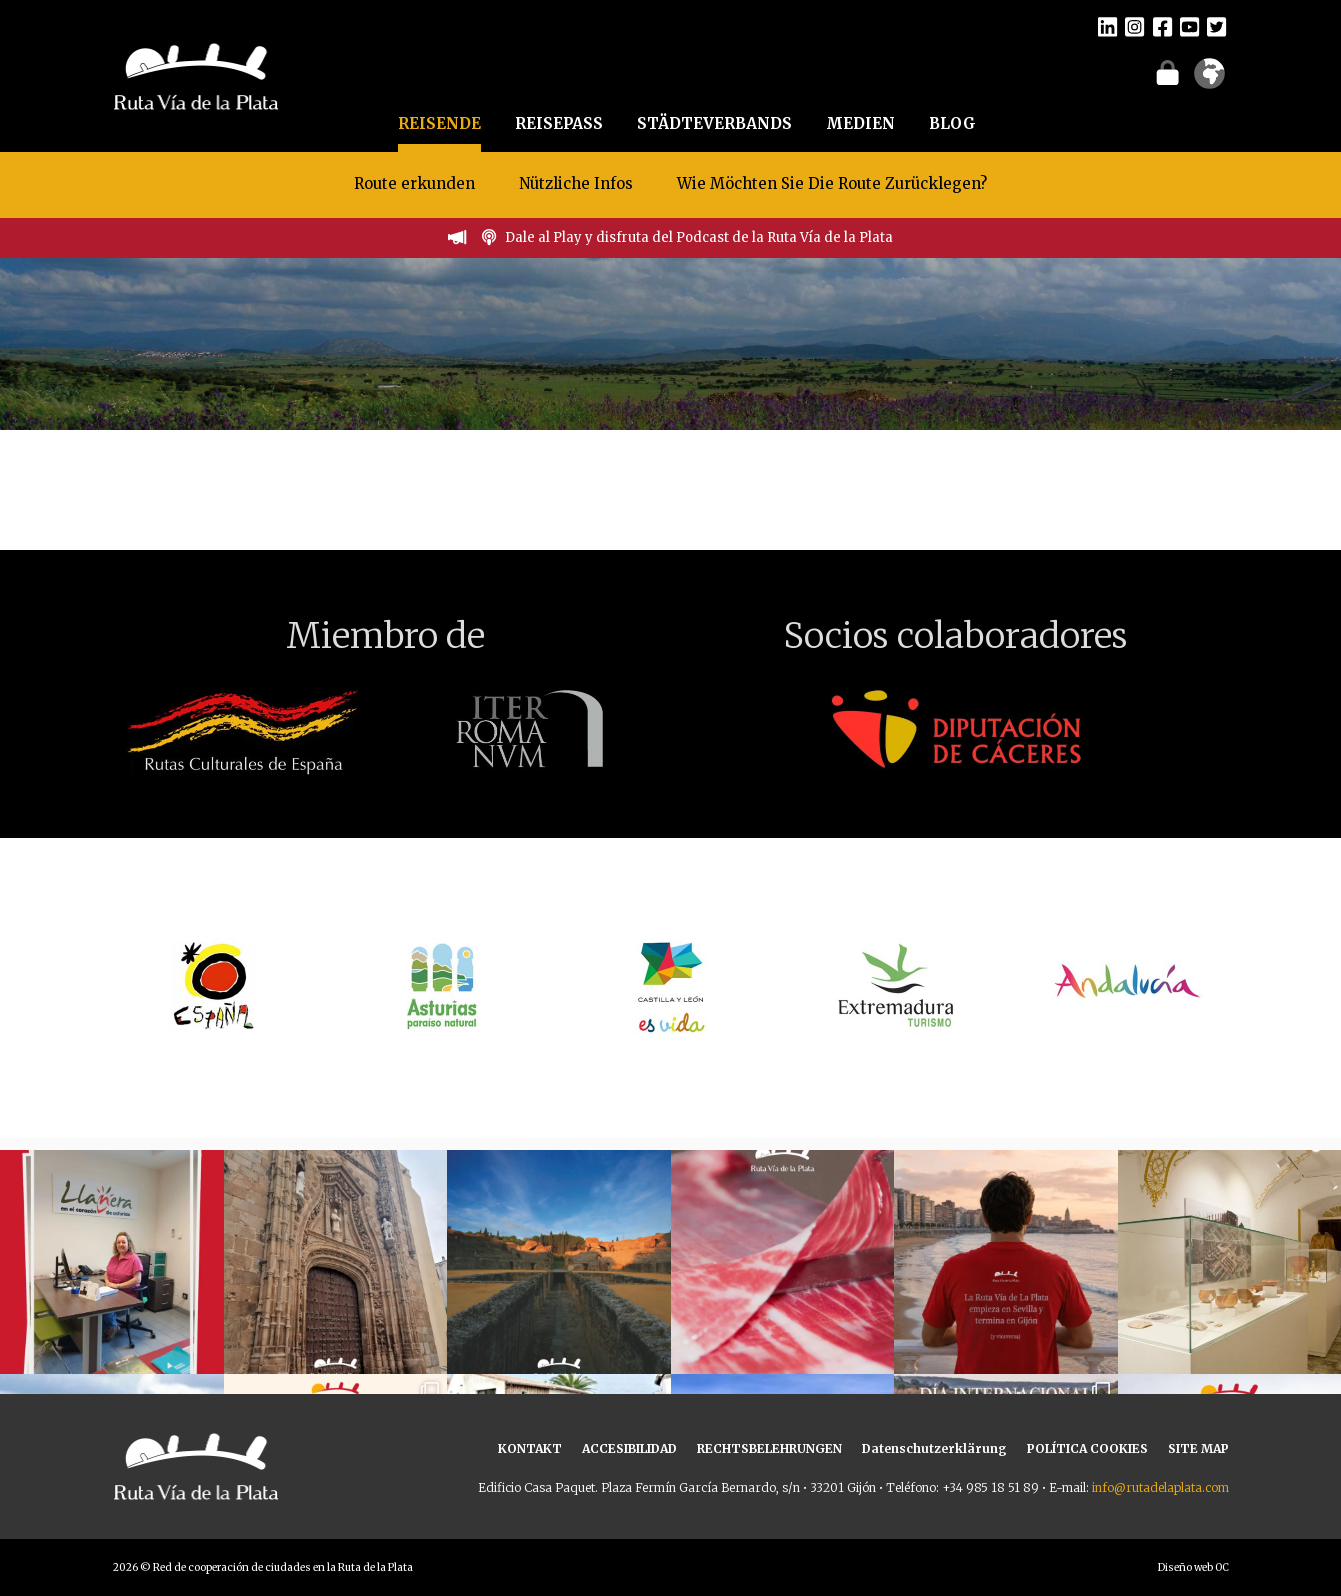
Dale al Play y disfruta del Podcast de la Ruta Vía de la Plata (699, 237)
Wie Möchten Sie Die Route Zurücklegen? (832, 183)
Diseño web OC (1193, 1567)
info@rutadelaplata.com (1160, 1487)
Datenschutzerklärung (934, 1448)
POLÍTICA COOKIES (1087, 1448)
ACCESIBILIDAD (629, 1448)
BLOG (952, 123)
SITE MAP (1198, 1448)
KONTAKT (530, 1448)
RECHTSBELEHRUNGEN (769, 1448)
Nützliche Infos (576, 183)
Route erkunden (414, 183)
